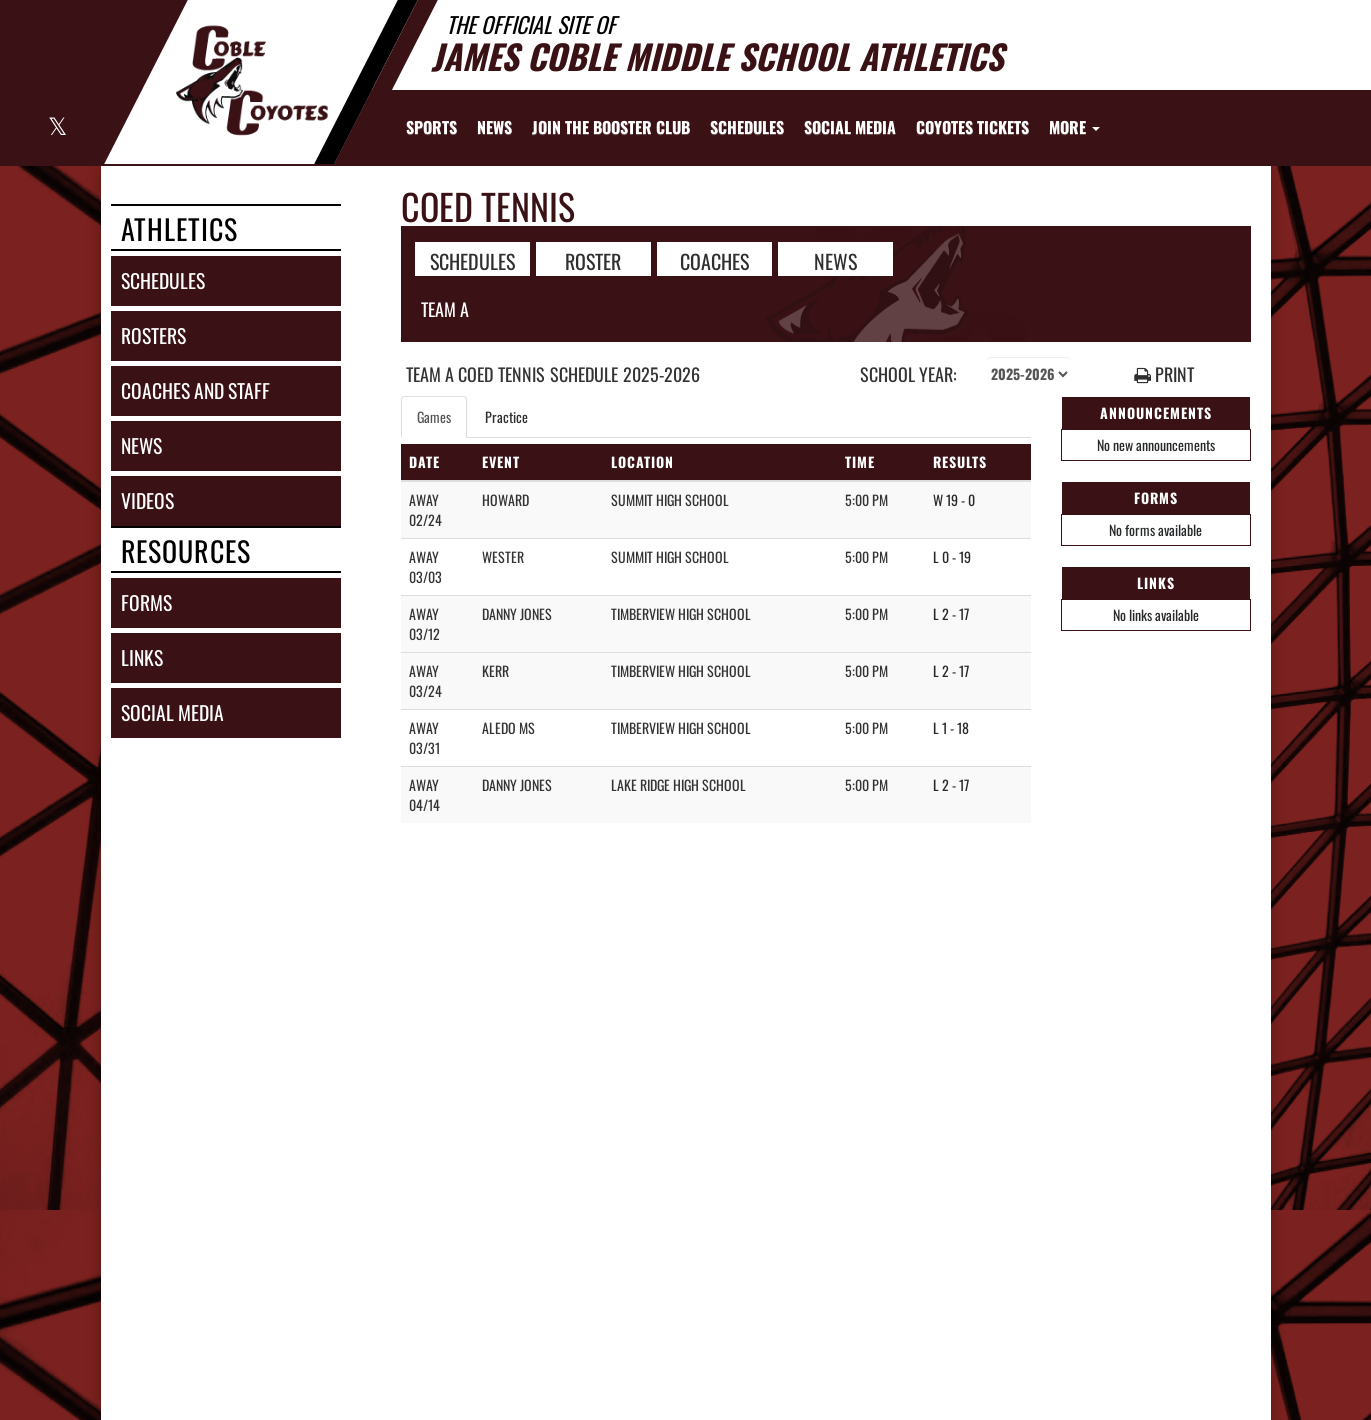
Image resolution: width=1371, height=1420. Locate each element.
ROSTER (593, 260)
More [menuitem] (1074, 127)
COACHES (714, 260)
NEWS (835, 260)
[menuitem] (494, 127)
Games (434, 416)
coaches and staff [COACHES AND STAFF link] (195, 390)
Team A (445, 309)
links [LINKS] (142, 657)
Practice (506, 416)
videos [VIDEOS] (147, 500)
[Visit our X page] (56, 128)
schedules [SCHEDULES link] (163, 280)
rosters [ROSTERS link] (153, 335)
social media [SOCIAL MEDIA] (172, 712)
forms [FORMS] (146, 602)
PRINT (1164, 374)
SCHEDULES (472, 260)
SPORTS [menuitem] (431, 127)
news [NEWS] (141, 445)
